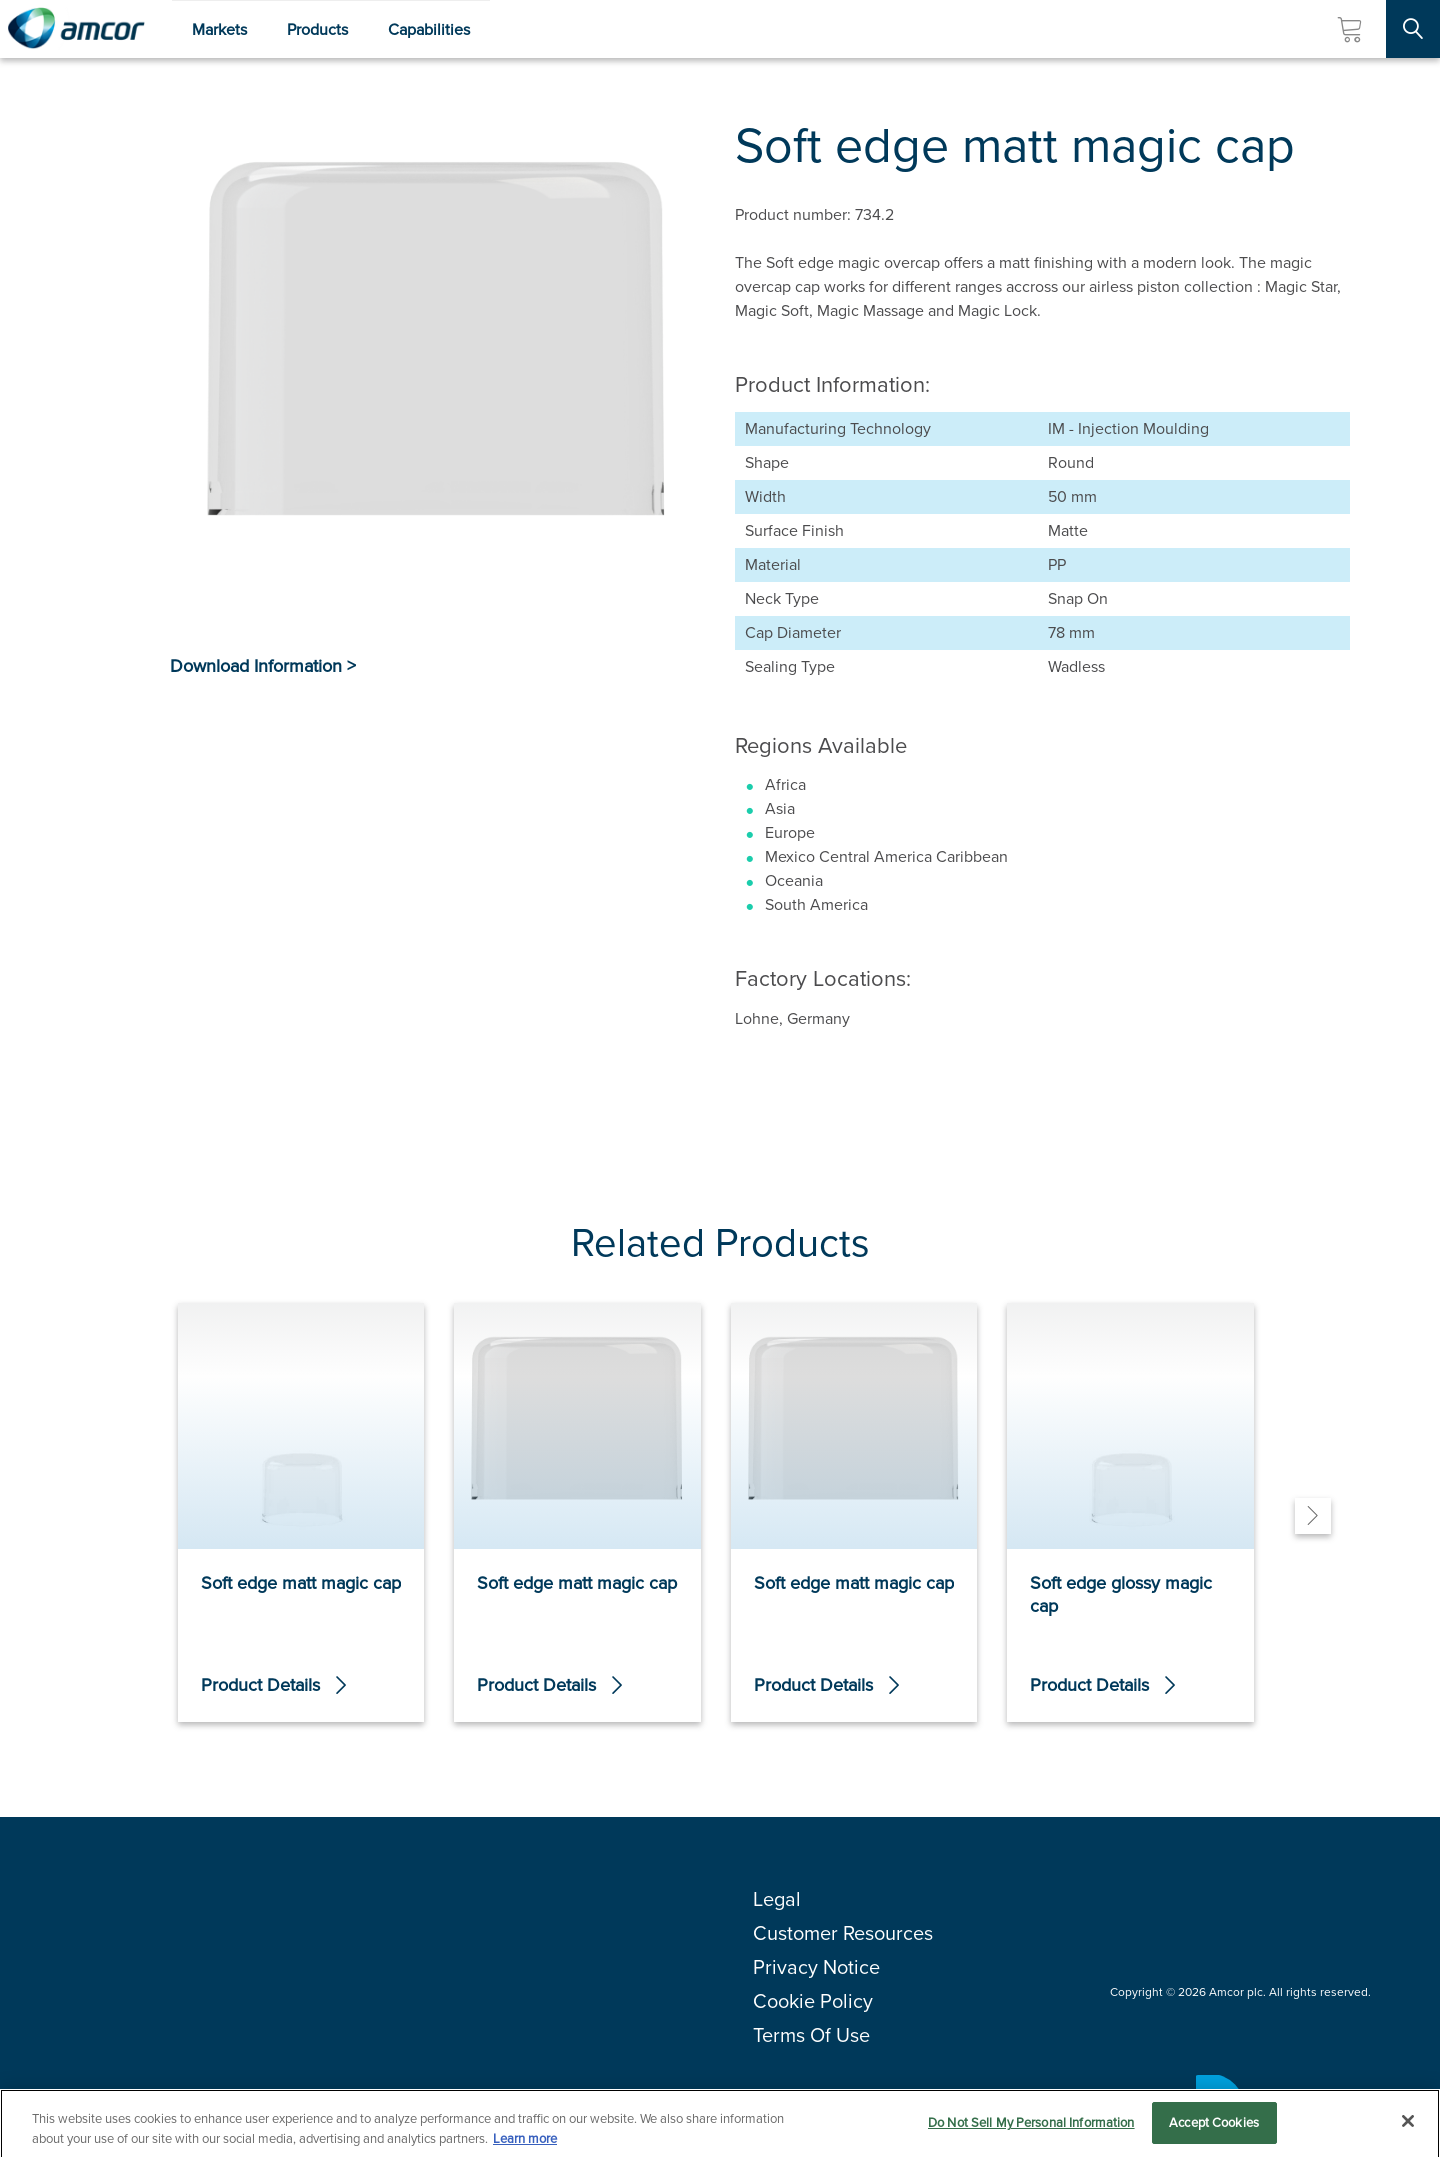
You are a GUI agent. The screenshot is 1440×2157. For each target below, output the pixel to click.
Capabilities (429, 29)
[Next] (1313, 1516)
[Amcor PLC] (76, 29)
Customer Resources (843, 1933)
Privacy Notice (816, 1967)
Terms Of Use (811, 2035)
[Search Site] (1413, 29)
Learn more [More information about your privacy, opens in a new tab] (525, 2142)
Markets (219, 29)
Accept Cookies (1214, 2127)
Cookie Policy (813, 2001)
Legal (777, 1899)
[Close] (1408, 2126)
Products (317, 29)
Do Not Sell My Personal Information (1031, 2127)
